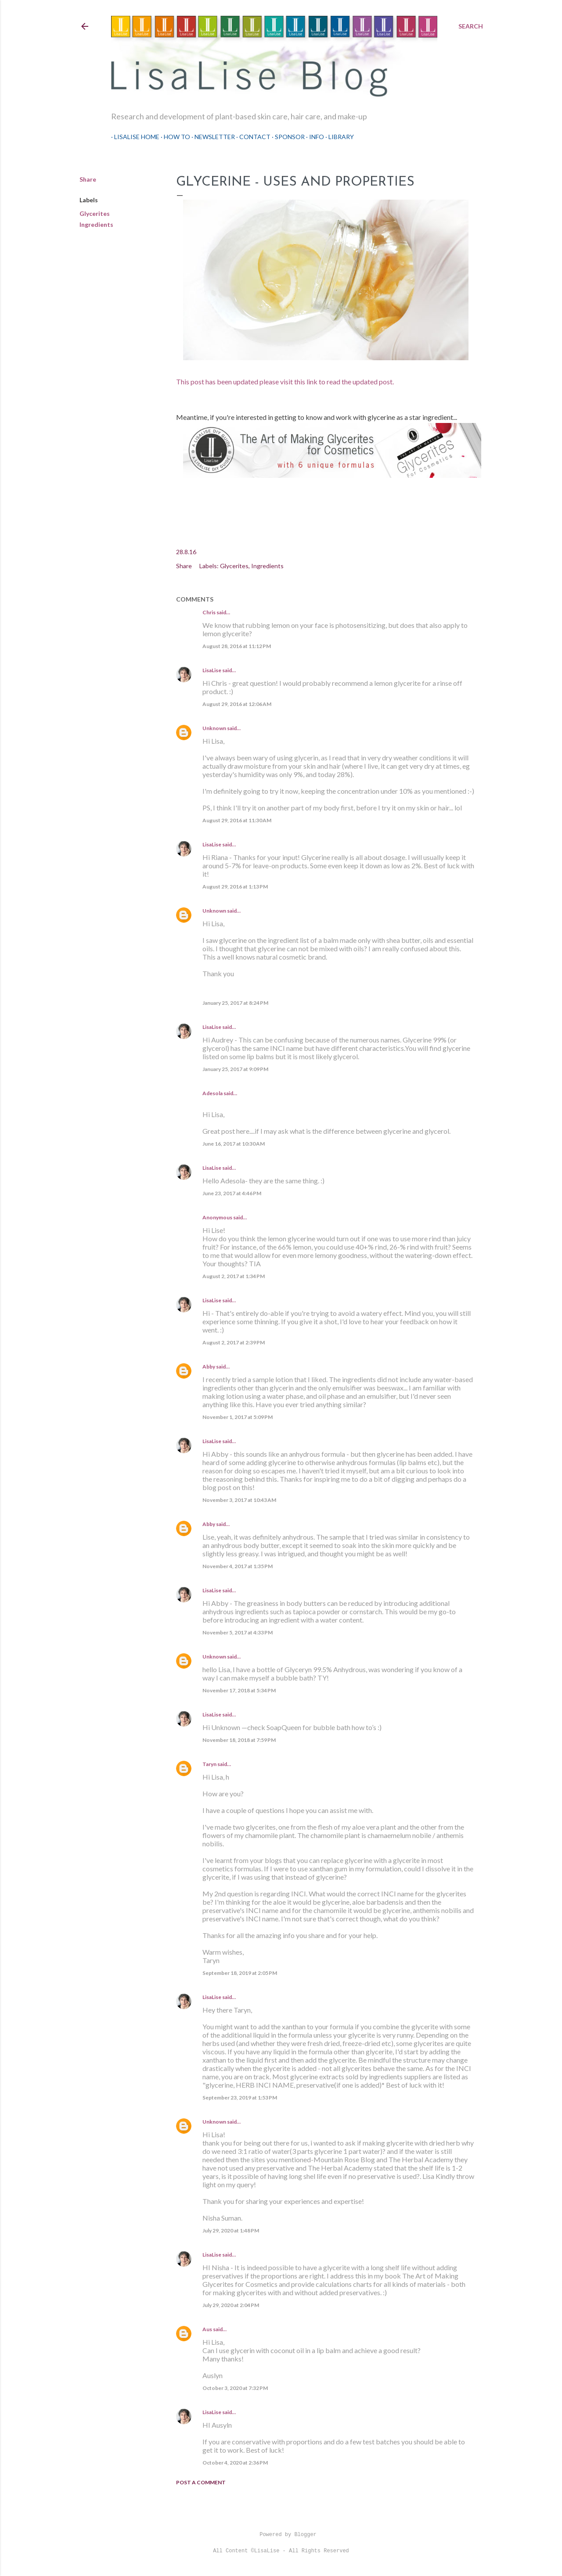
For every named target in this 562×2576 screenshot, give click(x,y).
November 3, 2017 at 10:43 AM (239, 1500)
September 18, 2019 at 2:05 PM (239, 1973)
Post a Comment (201, 2482)
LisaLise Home (133, 136)
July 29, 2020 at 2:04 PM (230, 2305)
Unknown (214, 728)
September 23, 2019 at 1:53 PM (239, 2097)
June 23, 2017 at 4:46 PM (231, 1193)
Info (313, 136)
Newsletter (211, 136)
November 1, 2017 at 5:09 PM (237, 1417)
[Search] (470, 26)
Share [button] (87, 179)
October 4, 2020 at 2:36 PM (235, 2462)
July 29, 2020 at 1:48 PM (230, 2230)
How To (174, 136)
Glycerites (94, 213)
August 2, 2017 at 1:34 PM (233, 1276)
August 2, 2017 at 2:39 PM (233, 1342)
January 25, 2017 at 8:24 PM (235, 1003)
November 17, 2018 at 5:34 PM (239, 1690)
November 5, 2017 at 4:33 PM (237, 1632)
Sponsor (287, 136)
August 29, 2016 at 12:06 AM (236, 704)
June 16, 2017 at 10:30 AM (233, 1143)
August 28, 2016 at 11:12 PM (236, 646)
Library (338, 136)
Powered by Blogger (281, 2534)
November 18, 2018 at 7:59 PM (239, 1740)
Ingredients (96, 224)
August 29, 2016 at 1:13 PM (235, 886)
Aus (207, 2329)
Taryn (209, 1764)
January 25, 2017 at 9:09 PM (235, 1069)
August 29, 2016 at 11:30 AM (236, 820)
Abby (208, 1366)
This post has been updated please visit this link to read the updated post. (285, 381)
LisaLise (211, 670)
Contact (251, 136)
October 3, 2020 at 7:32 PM (235, 2388)
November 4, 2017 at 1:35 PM (237, 1566)
